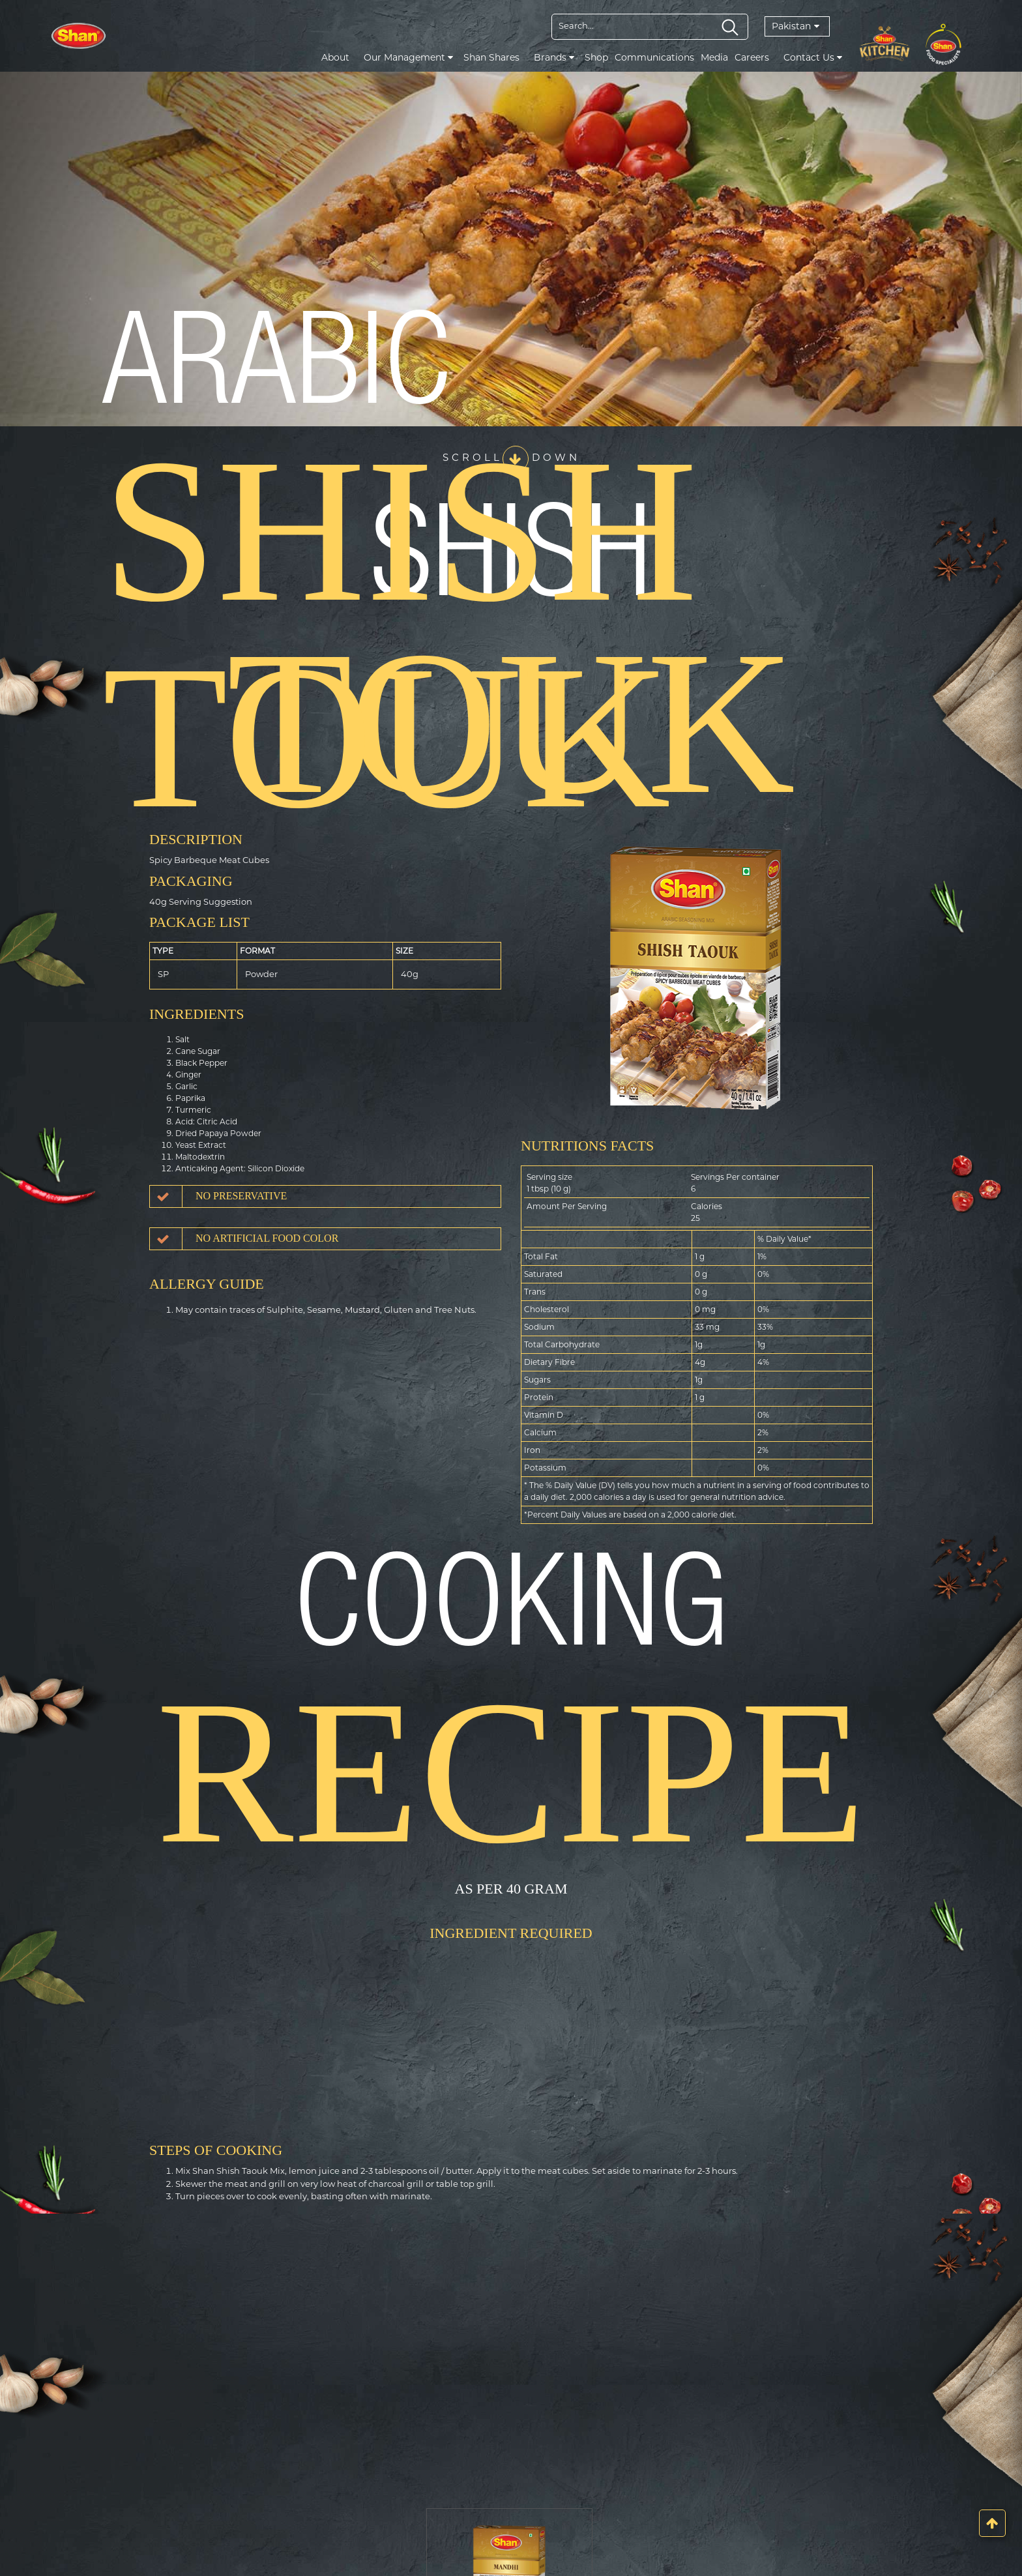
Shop (596, 57)
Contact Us (812, 57)
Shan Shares (491, 57)
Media (714, 57)
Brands (554, 57)
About (335, 57)
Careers (752, 57)
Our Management (408, 57)
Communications (654, 57)
